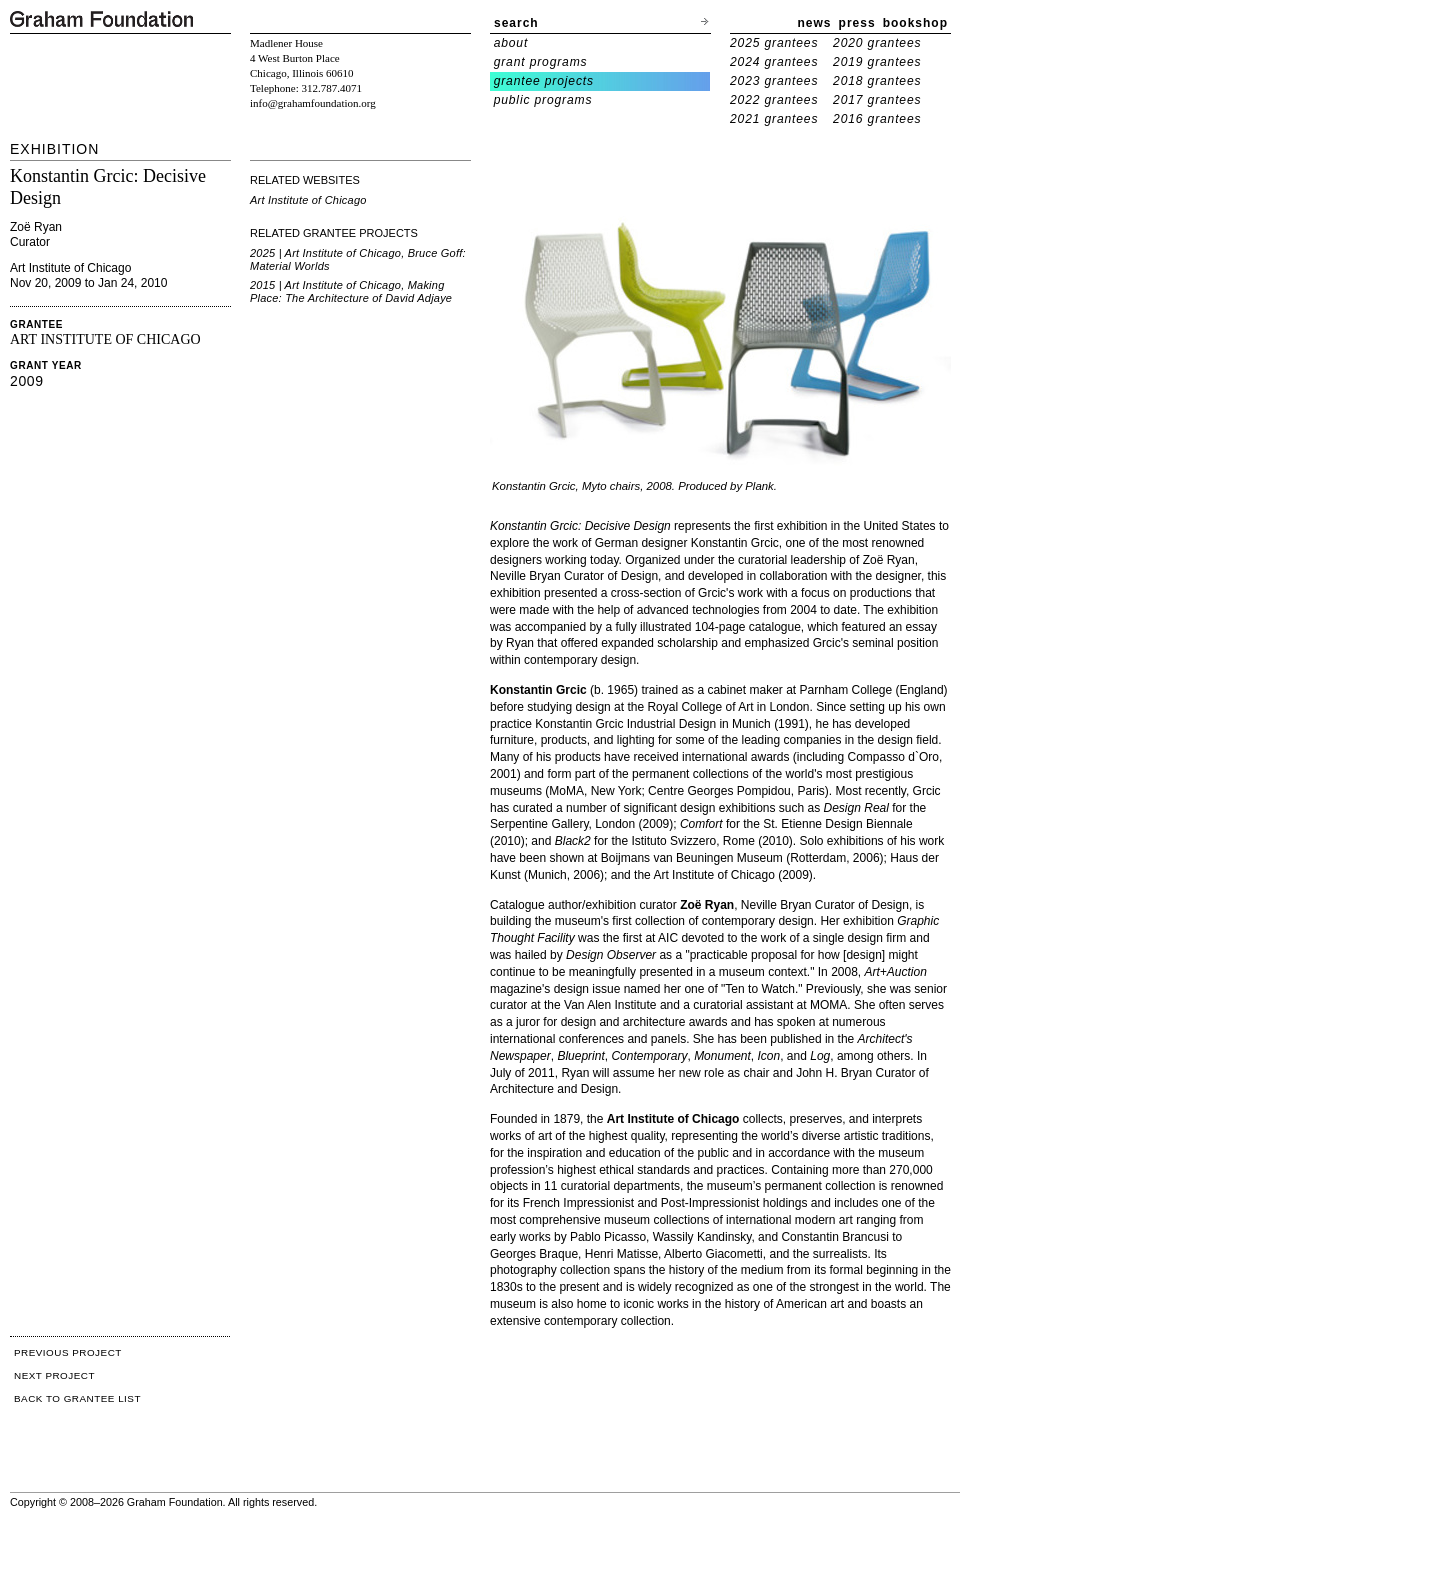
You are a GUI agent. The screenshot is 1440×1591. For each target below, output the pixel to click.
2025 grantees (774, 43)
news (815, 23)
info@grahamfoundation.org (313, 103)
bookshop (915, 23)
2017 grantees (877, 100)
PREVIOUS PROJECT (68, 1352)
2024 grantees (774, 62)
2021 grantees (774, 119)
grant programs (541, 62)
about (511, 43)
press (857, 23)
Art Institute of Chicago (308, 200)
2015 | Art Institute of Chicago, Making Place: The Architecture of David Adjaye (351, 291)
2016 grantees (877, 119)
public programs (543, 100)
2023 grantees (774, 81)
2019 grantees (877, 62)
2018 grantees (877, 81)
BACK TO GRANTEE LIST (77, 1398)
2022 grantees (774, 100)
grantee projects (544, 81)
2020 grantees (877, 43)
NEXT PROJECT (54, 1375)
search (516, 23)
